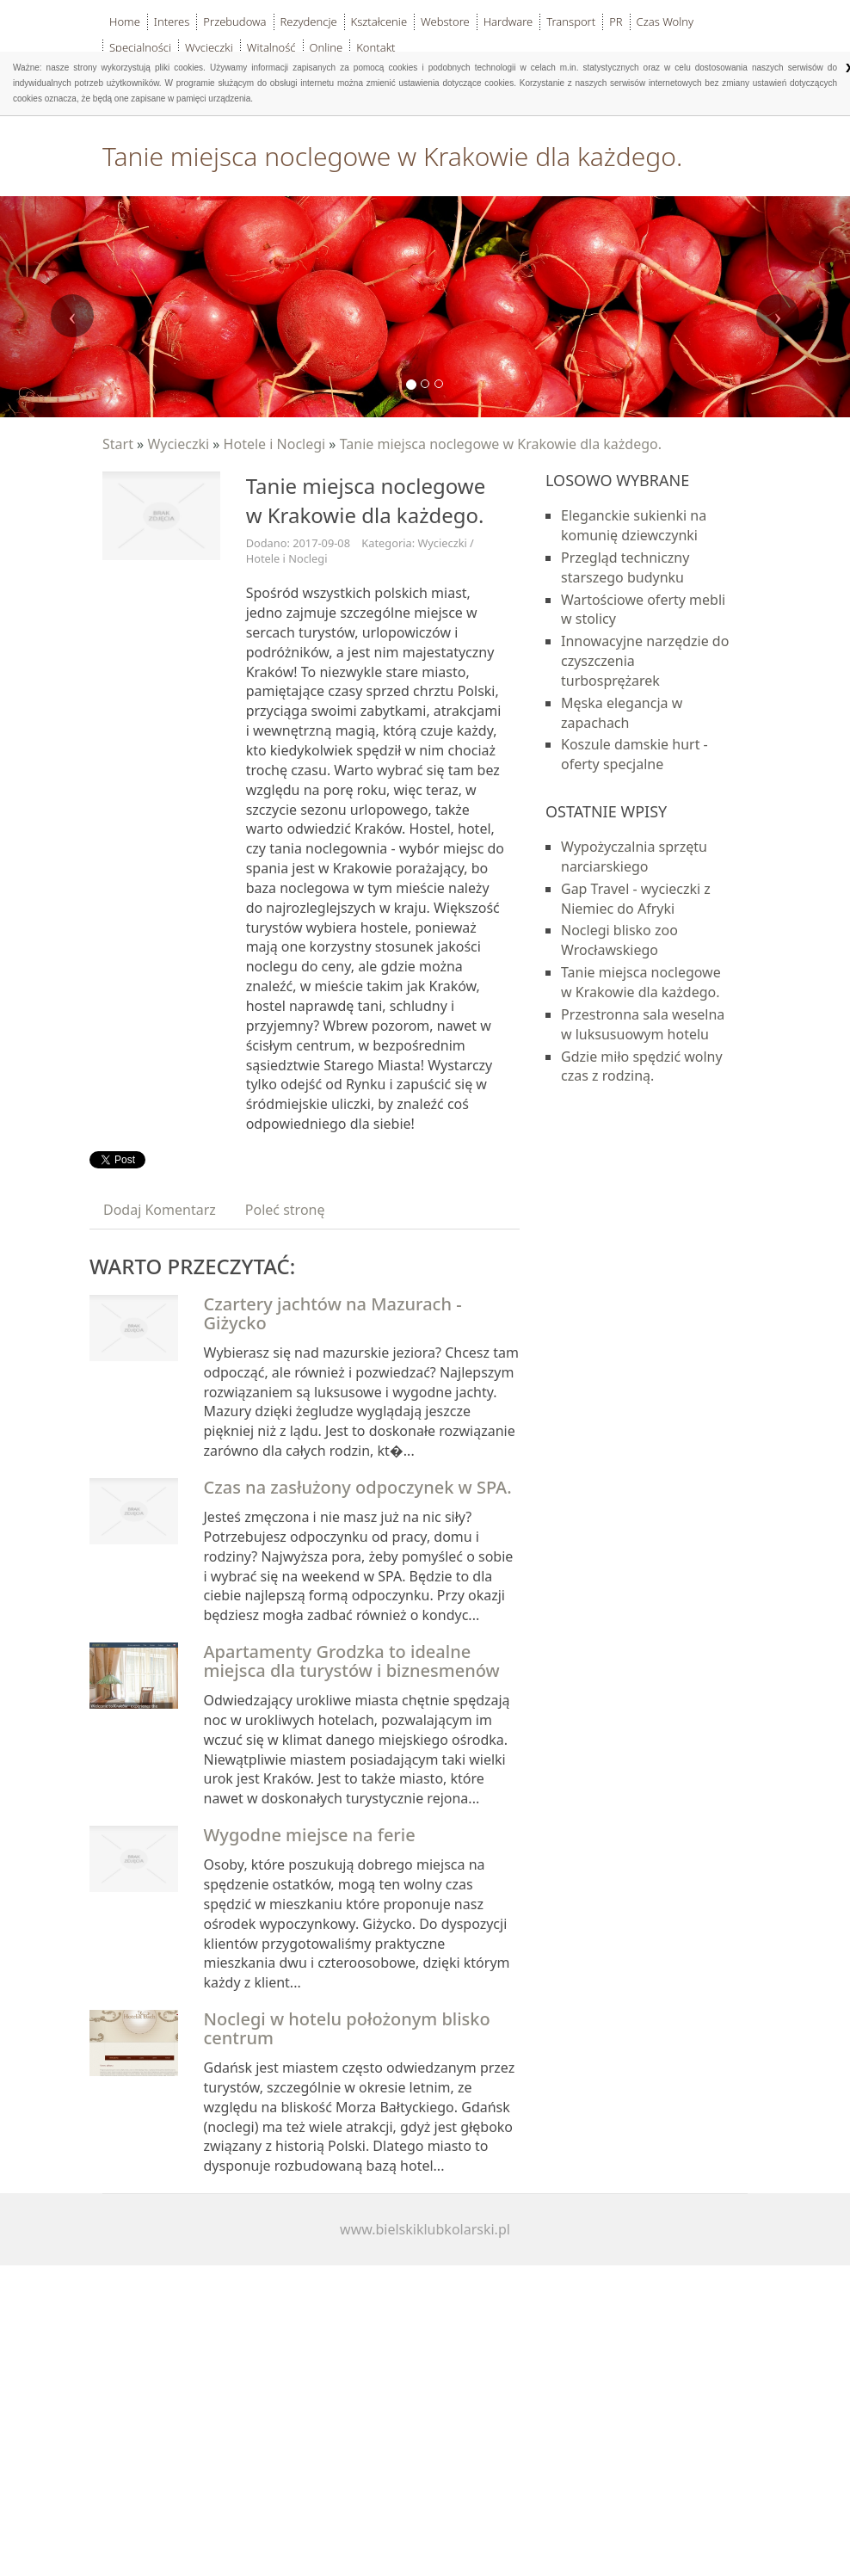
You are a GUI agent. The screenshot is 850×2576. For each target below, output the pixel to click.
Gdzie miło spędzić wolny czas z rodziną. (642, 1066)
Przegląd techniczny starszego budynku (625, 567)
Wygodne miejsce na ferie (310, 1834)
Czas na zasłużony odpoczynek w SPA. (358, 1487)
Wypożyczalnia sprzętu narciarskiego (634, 856)
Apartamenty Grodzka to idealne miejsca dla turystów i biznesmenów (352, 1661)
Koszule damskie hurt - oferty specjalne (634, 754)
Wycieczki (178, 443)
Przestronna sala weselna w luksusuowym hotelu (642, 1024)
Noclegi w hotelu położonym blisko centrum (347, 2028)
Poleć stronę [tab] (285, 1209)
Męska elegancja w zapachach (621, 712)
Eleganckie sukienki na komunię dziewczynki (633, 525)
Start (117, 443)
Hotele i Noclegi (275, 443)
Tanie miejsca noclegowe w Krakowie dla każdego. (501, 443)
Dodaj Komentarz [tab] (159, 1209)
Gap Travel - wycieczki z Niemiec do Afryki (636, 898)
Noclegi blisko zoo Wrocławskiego (619, 940)
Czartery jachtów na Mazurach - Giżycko (333, 1313)
